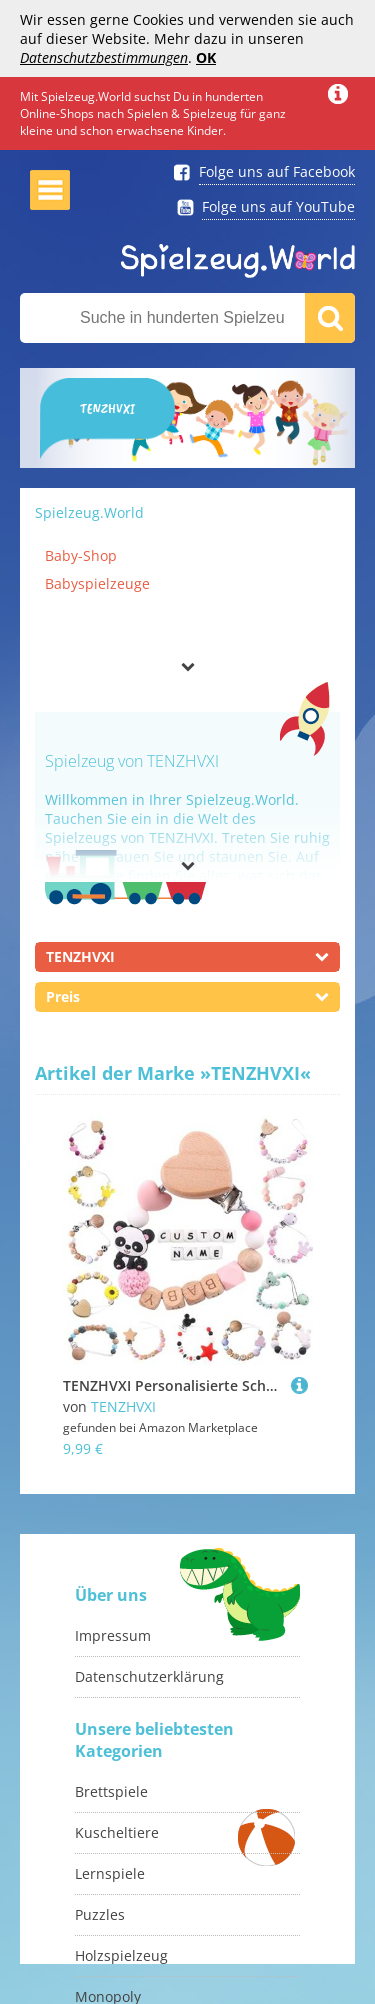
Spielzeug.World (89, 512)
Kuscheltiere (117, 1832)
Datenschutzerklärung (149, 1676)
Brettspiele (111, 1791)
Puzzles (100, 1914)
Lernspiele (110, 1873)
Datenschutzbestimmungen (104, 57)
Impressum (113, 1635)
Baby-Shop (81, 555)
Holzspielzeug (121, 1955)
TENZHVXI (123, 1406)
